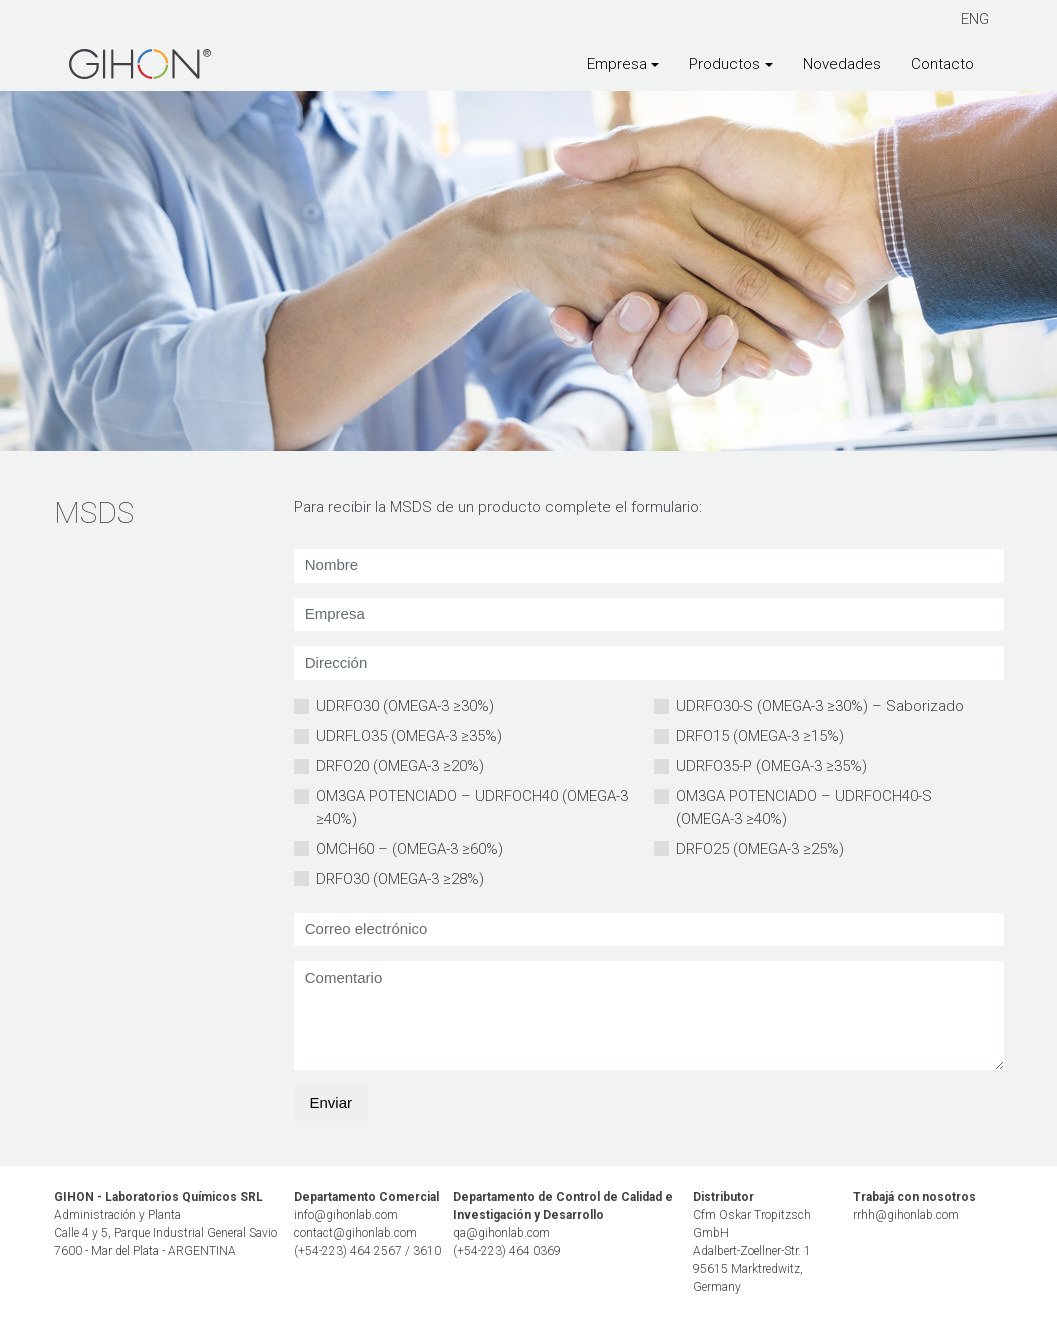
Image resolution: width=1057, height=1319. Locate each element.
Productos (724, 64)
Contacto (942, 64)
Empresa (617, 64)
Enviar (331, 1102)
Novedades (842, 64)
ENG (975, 19)
